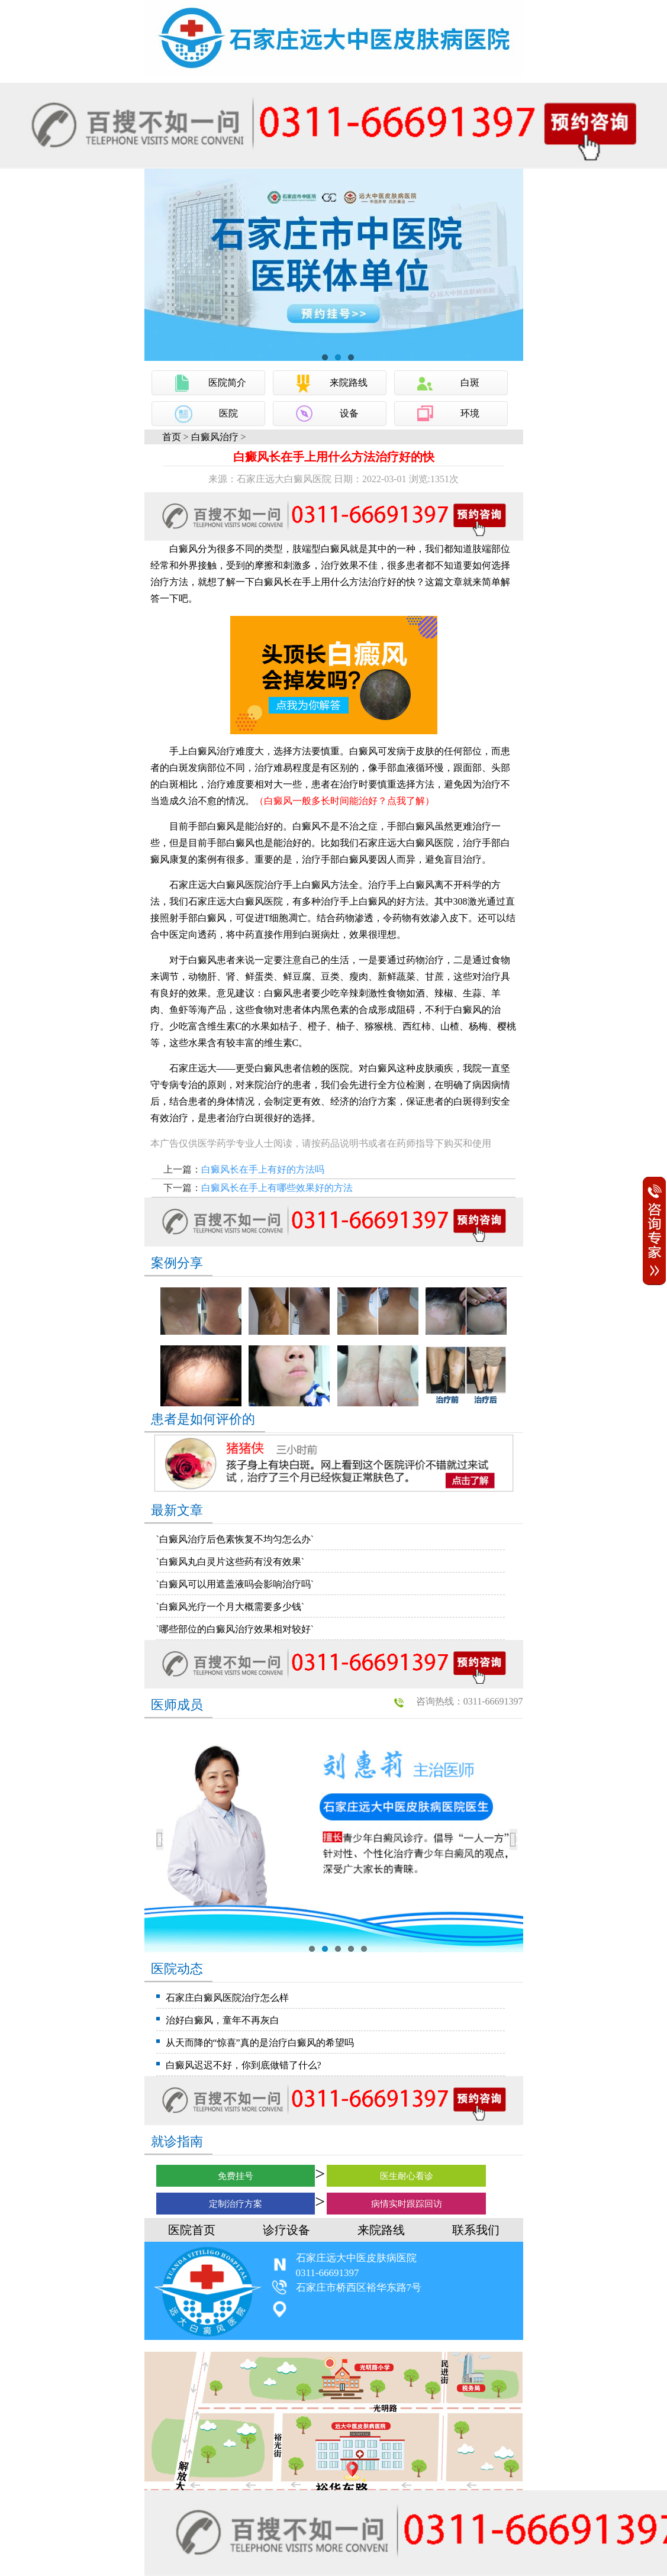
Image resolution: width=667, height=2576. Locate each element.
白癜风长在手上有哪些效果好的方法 (277, 1188)
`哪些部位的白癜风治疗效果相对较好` (235, 1629)
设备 (349, 413)
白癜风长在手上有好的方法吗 (262, 1169)
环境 (469, 413)
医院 (228, 413)
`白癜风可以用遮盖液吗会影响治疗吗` (235, 1584)
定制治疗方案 (235, 2204)
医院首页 (191, 2229)
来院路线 (349, 382)
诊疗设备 (286, 2229)
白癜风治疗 (215, 437)
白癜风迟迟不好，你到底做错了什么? (243, 2065)
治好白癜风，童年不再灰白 (222, 2020)
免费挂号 (235, 2176)
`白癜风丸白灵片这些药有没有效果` (230, 1562)
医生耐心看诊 (406, 2176)
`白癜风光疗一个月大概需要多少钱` (230, 1607)
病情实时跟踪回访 (406, 2204)
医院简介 (227, 382)
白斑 (469, 382)
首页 (171, 437)
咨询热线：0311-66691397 (469, 1701)
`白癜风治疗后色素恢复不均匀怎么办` (235, 1539)
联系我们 (476, 2229)
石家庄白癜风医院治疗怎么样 (227, 1998)
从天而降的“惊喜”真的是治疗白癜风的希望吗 (260, 2043)
